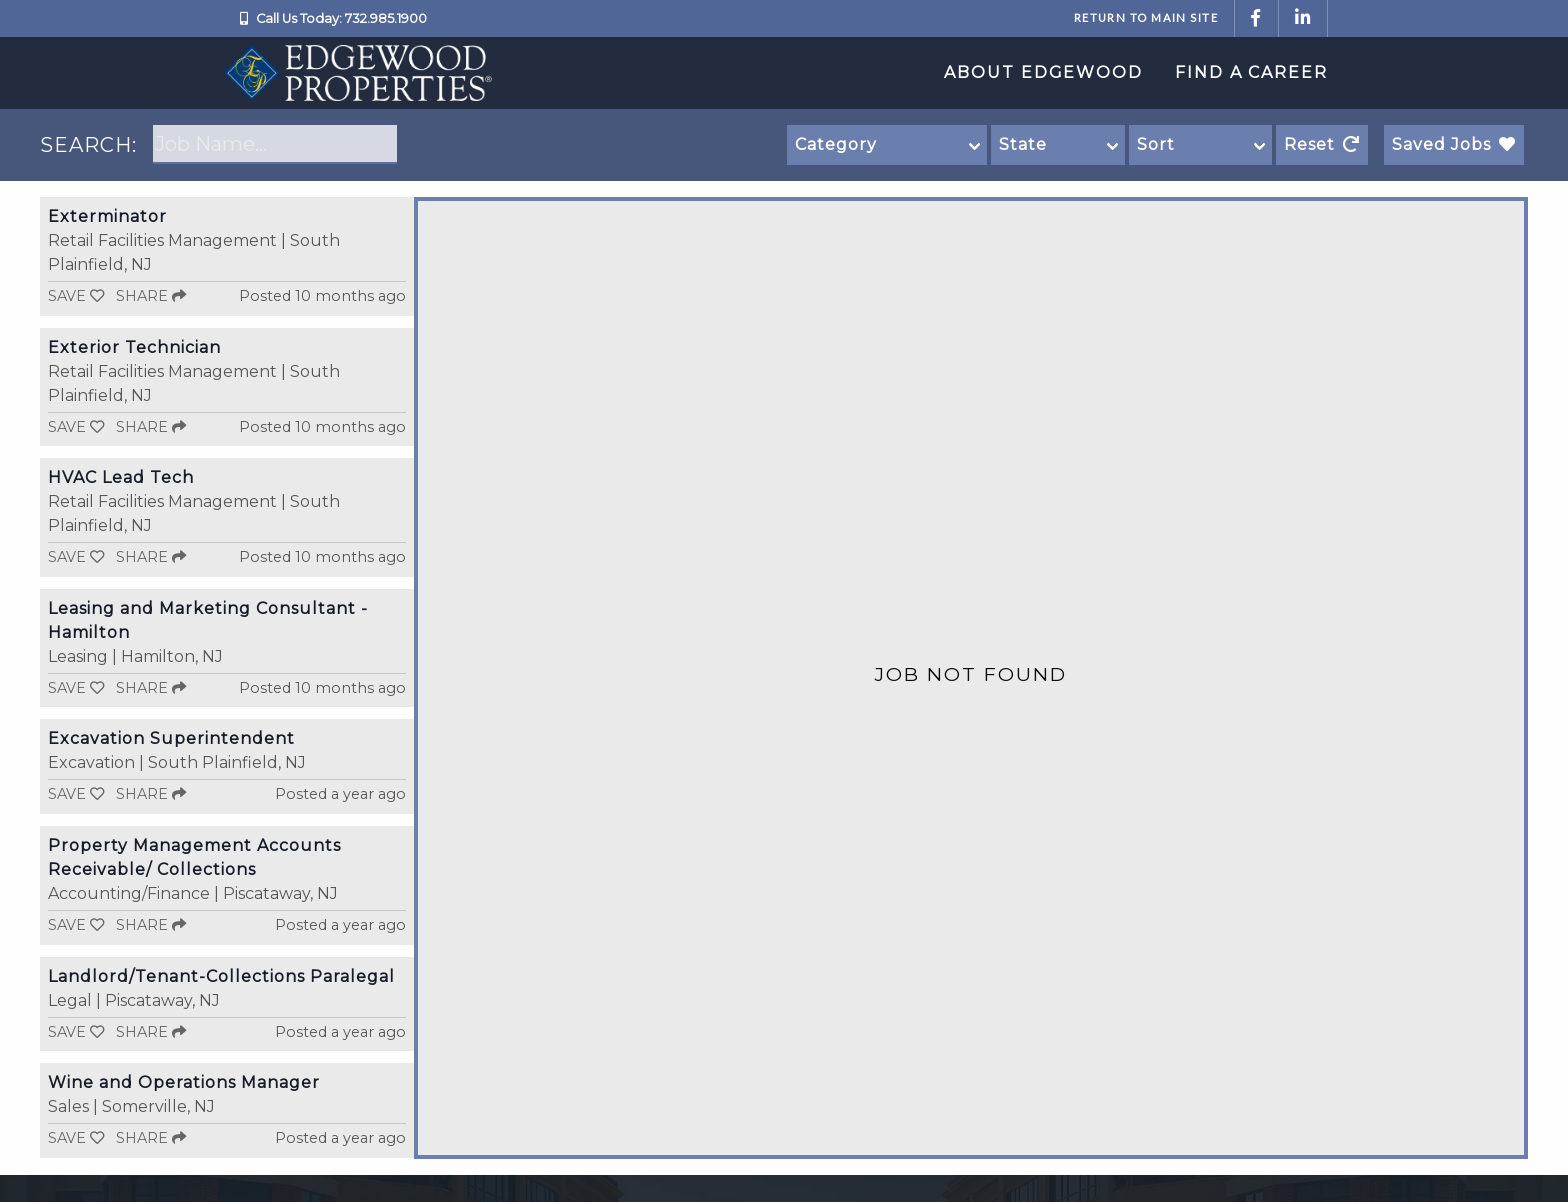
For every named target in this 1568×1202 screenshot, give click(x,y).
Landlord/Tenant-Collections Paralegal (221, 976)
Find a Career (1251, 72)
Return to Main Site (1146, 17)
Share (151, 296)
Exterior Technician (134, 347)
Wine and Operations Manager (184, 1082)
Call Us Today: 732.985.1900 (341, 18)
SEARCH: (88, 145)
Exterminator (107, 216)
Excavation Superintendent (171, 738)
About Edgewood (1043, 72)
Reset (1322, 144)
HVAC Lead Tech (121, 477)
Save (76, 296)
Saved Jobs (1454, 144)
